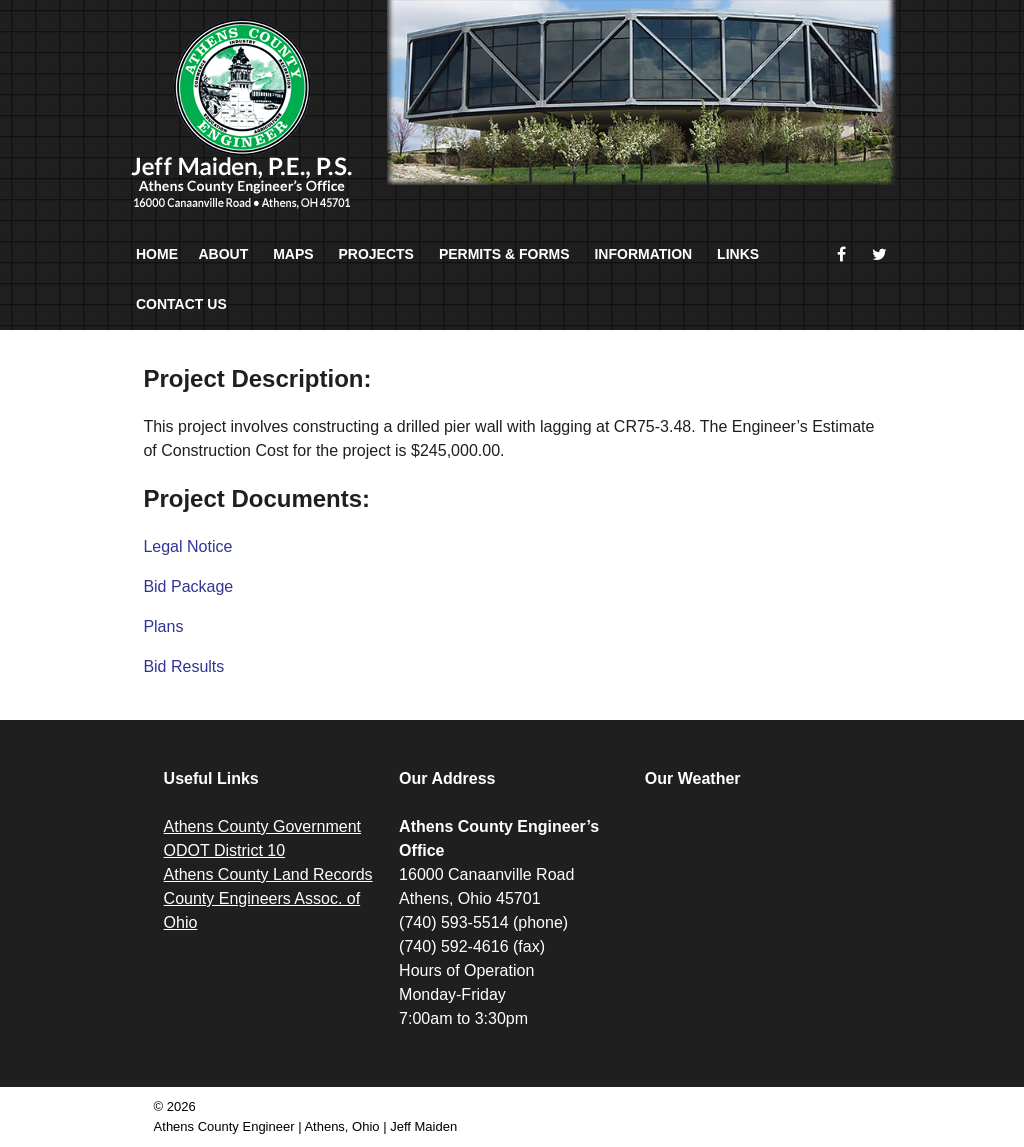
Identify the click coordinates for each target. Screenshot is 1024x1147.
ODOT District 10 (225, 850)
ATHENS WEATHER (758, 890)
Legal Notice (187, 546)
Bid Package (188, 586)
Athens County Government (262, 826)
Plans (163, 626)
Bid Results (183, 666)
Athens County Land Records (268, 874)
